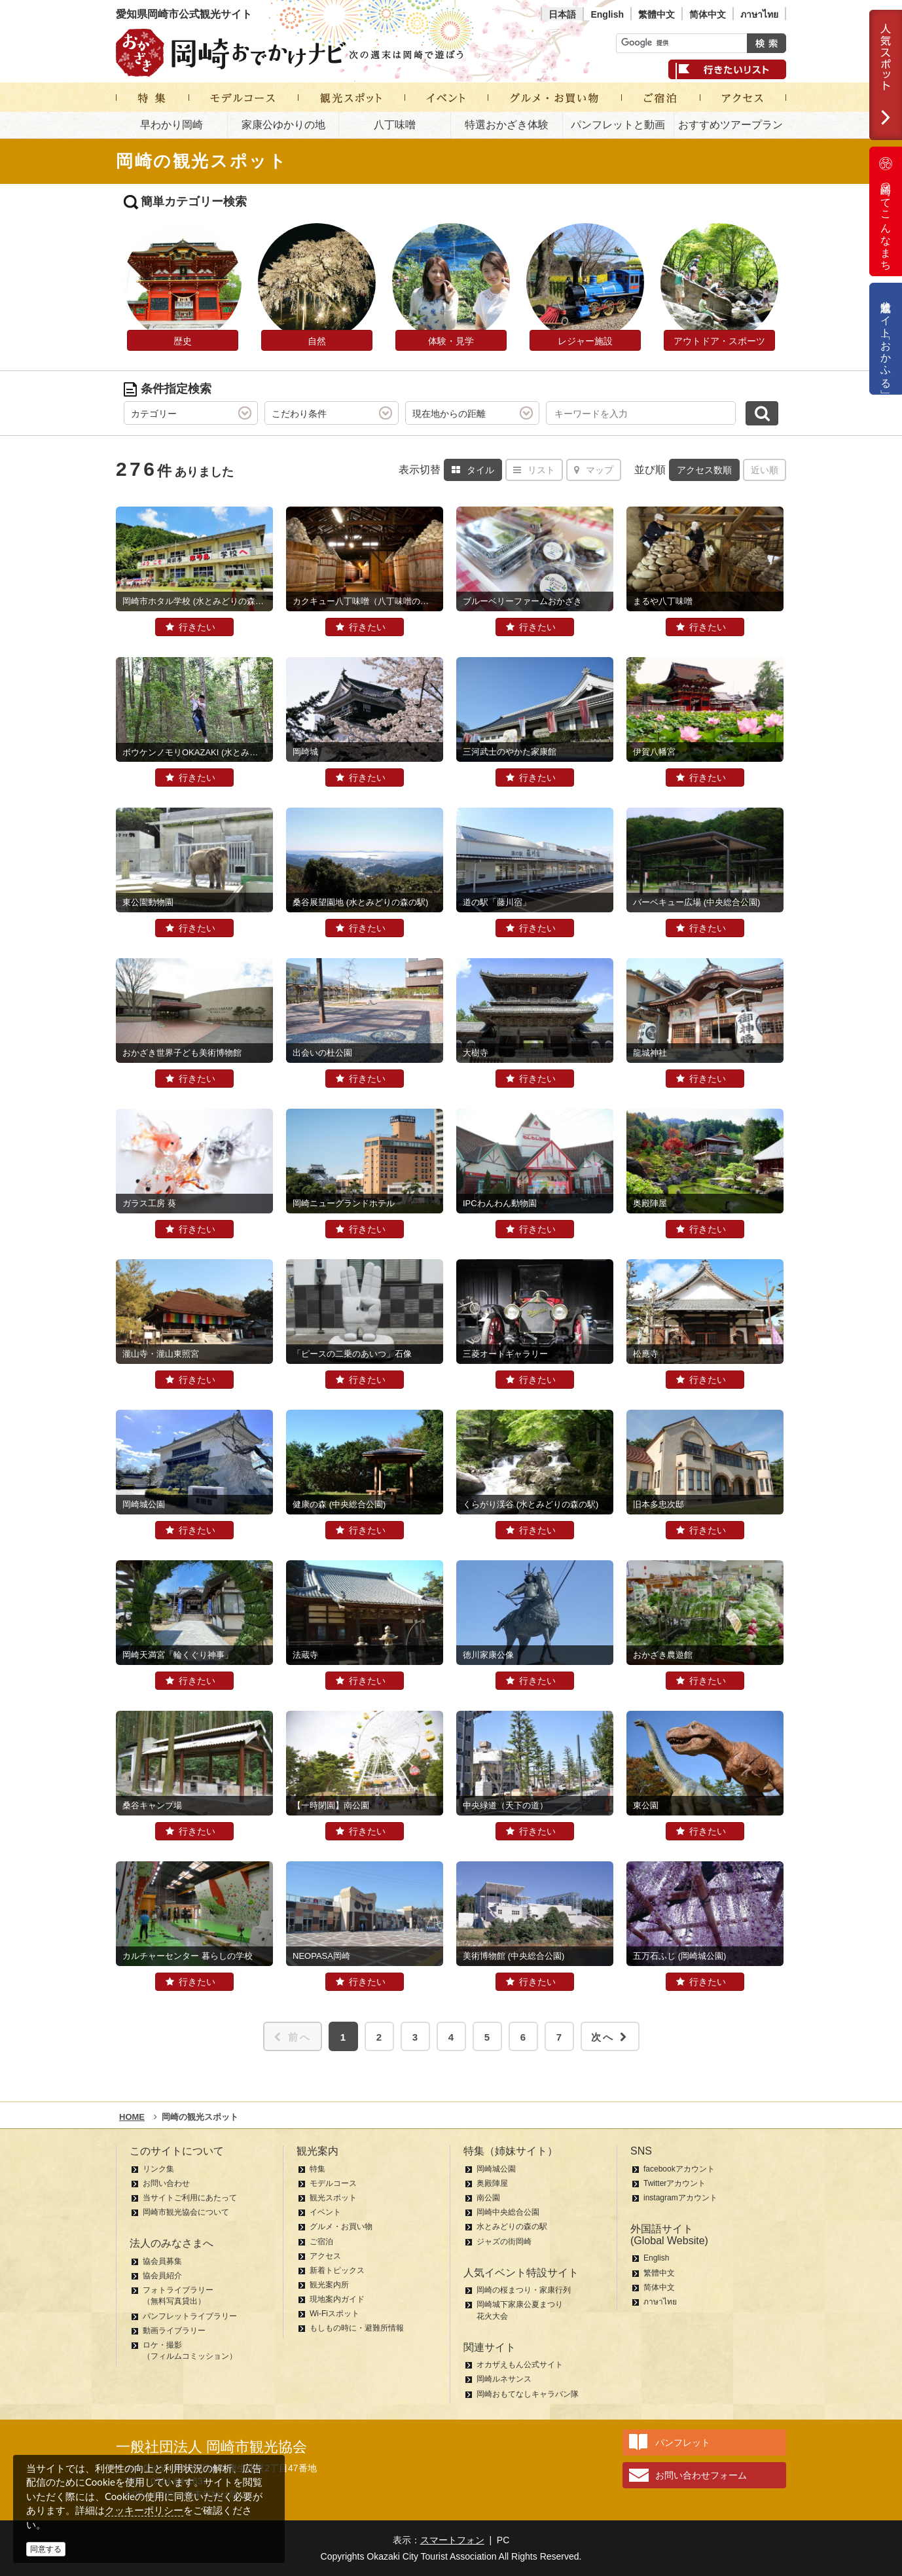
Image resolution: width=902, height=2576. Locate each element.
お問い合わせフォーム (701, 2475)
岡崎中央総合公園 (508, 2212)
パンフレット (682, 2442)
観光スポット (333, 2197)
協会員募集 (162, 2261)
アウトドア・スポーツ (719, 341)
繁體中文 (656, 14)
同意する (46, 2549)
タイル (473, 470)
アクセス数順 (704, 470)
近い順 (764, 470)
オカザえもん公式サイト (520, 2364)
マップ (593, 470)
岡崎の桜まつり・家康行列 (524, 2290)
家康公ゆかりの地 (283, 124)
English (607, 14)
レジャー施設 (585, 341)
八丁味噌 (395, 124)
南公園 (488, 2197)
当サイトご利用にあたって (190, 2197)
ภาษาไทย (759, 14)
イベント (325, 2212)
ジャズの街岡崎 (504, 2241)
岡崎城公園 (496, 2169)
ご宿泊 (321, 2241)
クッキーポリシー (144, 2510)
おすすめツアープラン (730, 124)
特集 (317, 2169)
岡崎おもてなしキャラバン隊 (528, 2394)
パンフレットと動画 (618, 124)
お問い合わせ (166, 2183)
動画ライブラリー (174, 2330)
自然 (317, 341)
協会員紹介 (162, 2275)
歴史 (182, 341)
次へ (610, 2037)
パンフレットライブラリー (190, 2316)
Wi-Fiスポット (334, 2313)
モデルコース (333, 2183)
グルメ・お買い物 (341, 2226)
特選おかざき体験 (507, 124)
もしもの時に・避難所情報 (357, 2328)
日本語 (562, 14)
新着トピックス (337, 2270)
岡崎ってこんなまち (885, 211)
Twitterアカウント (674, 2183)
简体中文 (707, 14)
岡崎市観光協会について (186, 2212)
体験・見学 (451, 341)
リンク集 (158, 2169)
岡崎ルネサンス (504, 2379)
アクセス (325, 2256)
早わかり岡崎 (171, 124)
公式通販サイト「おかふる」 (886, 338)
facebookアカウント (679, 2169)
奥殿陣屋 (492, 2183)
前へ (293, 2037)
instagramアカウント (680, 2197)
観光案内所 (329, 2284)
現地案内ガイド (337, 2299)
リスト (534, 470)
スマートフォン (452, 2540)
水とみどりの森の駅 (512, 2226)
